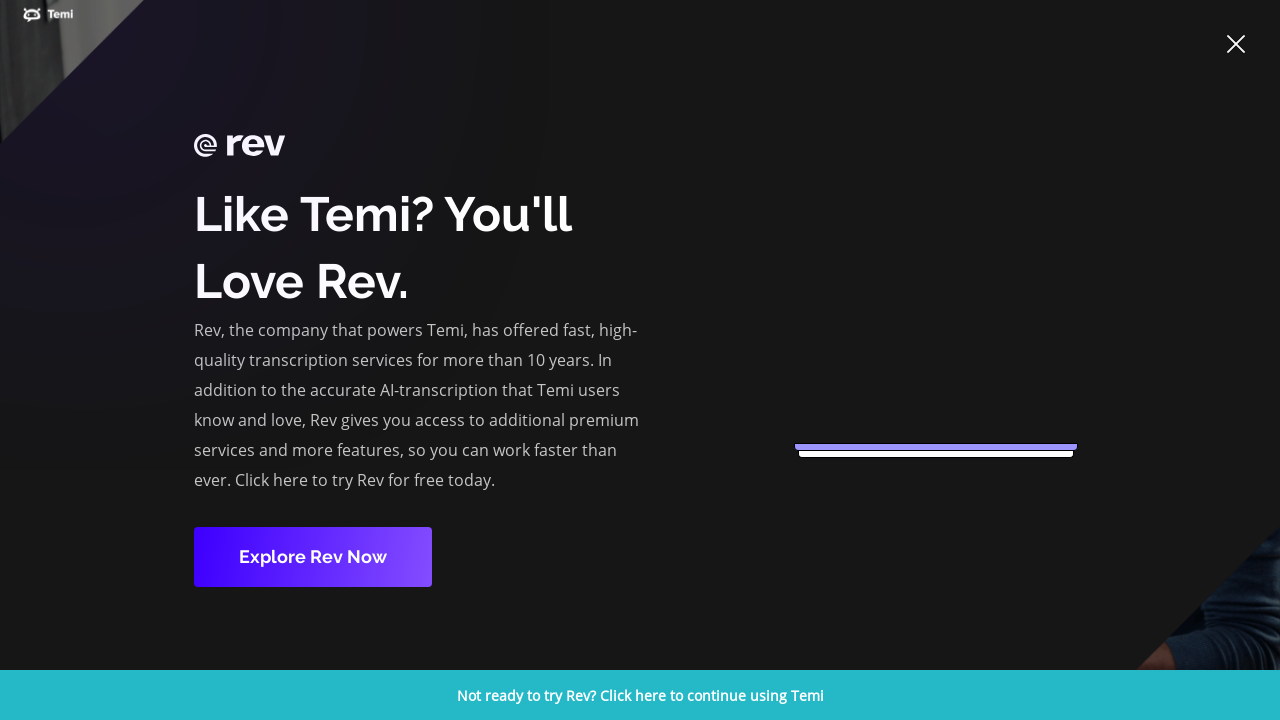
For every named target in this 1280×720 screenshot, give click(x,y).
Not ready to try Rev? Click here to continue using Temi (640, 695)
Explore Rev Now (313, 556)
